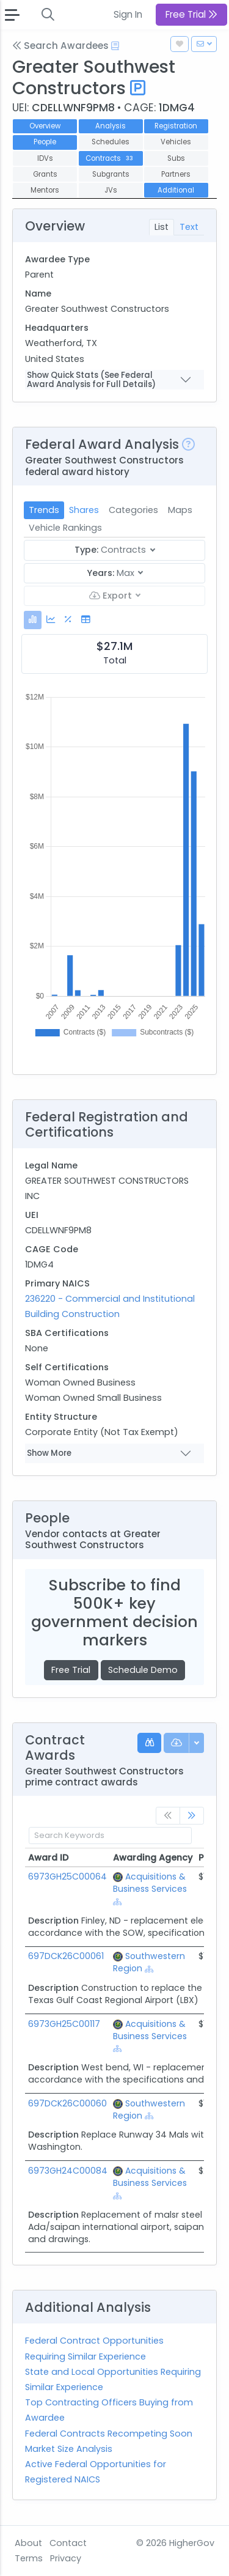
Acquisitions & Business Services (150, 1882)
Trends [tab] (44, 510)
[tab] (33, 620)
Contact (68, 2543)
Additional (176, 190)
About (28, 2543)
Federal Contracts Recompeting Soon (108, 2433)
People (45, 142)
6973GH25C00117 (64, 2024)
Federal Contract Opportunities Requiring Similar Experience (94, 2348)
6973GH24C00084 (67, 2171)
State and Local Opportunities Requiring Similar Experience (113, 2379)
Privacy (65, 2558)
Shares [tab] (84, 510)
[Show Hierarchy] (117, 1902)
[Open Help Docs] (115, 46)
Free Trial (70, 1670)
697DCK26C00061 (66, 1956)
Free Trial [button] (191, 14)
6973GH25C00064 (67, 1876)
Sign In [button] (128, 14)
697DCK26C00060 (67, 2103)
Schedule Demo (143, 1670)
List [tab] (161, 227)
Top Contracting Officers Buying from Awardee (109, 2410)
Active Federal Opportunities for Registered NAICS (95, 2472)
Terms (29, 2558)
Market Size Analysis (68, 2449)
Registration (175, 126)
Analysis (110, 126)
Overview (44, 126)
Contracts (110, 158)
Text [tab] (189, 227)
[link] (192, 1816)
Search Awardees (60, 45)
